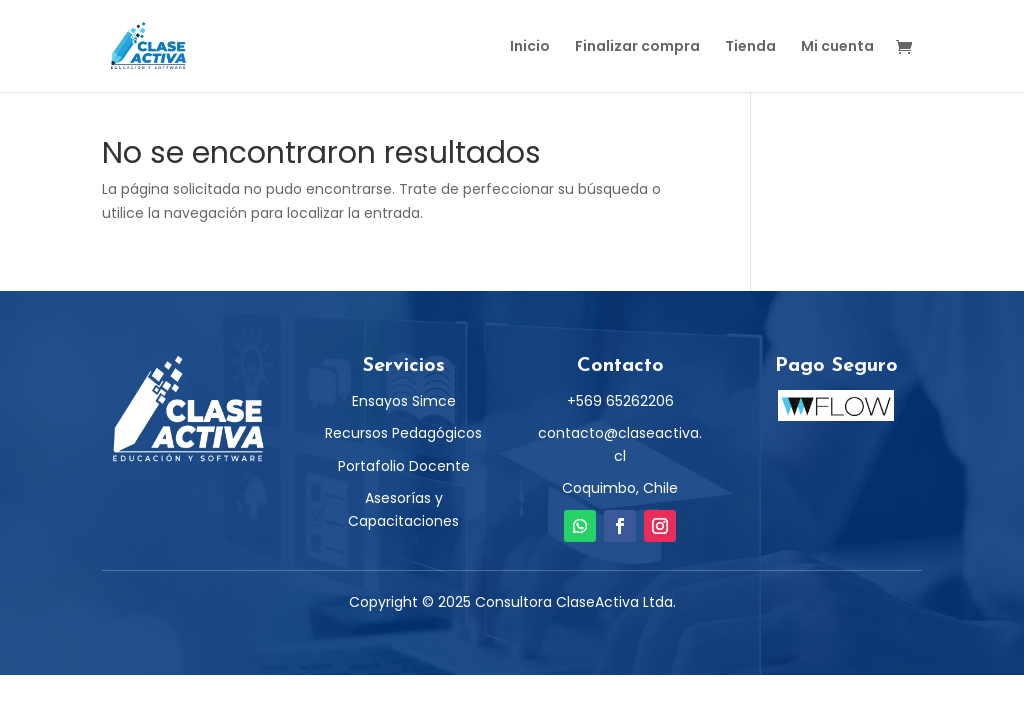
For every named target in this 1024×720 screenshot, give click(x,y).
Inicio (530, 47)
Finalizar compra (637, 47)
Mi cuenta (837, 47)
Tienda (750, 47)
